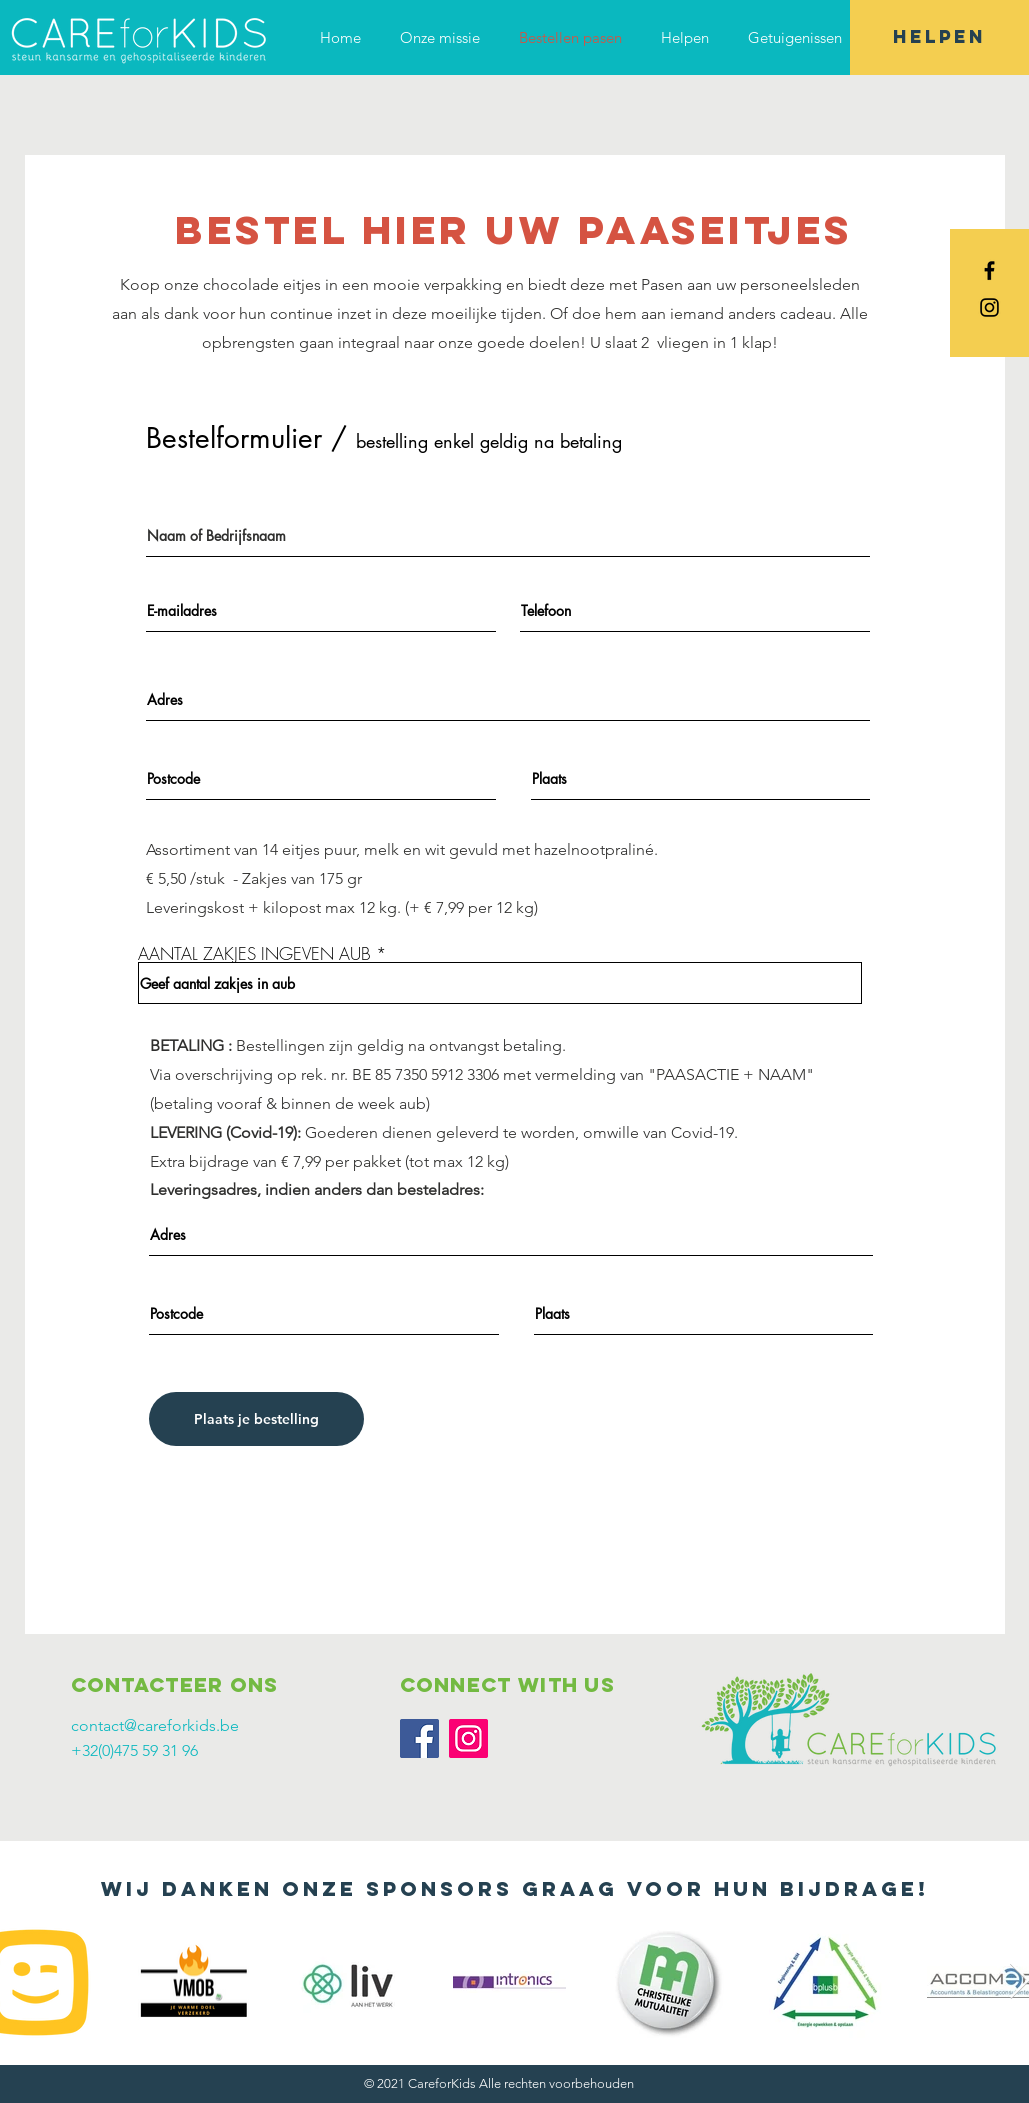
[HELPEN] (939, 37)
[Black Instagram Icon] (989, 307)
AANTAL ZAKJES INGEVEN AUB (254, 953)
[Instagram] (468, 1738)
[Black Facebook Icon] (989, 270)
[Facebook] (419, 1738)
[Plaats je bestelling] (256, 1419)
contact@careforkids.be (155, 1725)
